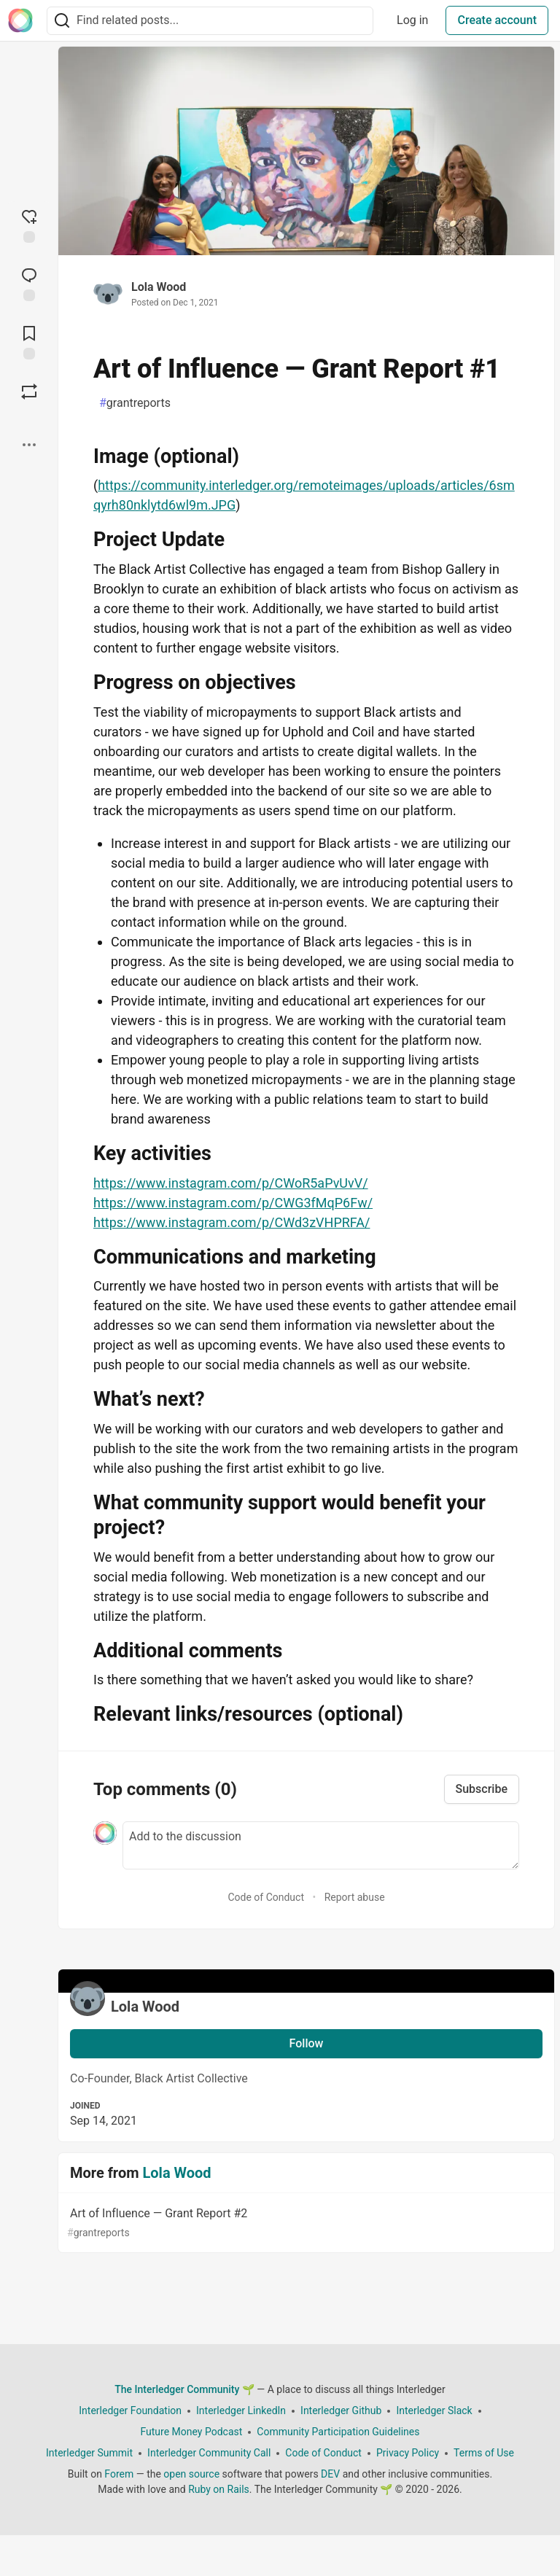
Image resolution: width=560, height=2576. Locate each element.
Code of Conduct (266, 1897)
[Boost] (29, 391)
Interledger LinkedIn (241, 2410)
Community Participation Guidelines (338, 2431)
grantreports (135, 403)
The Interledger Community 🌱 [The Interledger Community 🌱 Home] (184, 2389)
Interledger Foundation (130, 2410)
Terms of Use (484, 2453)
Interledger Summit (89, 2453)
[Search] (62, 20)
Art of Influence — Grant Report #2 (304, 2223)
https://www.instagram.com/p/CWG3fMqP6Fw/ (233, 1202)
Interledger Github (340, 2410)
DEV (330, 2474)
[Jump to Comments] (29, 283)
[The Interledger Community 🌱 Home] (20, 20)
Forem (118, 2474)
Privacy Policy (407, 2453)
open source (191, 2474)
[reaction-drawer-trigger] (29, 224)
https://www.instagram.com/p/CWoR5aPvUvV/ (230, 1183)
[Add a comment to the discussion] (320, 1845)
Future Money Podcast (191, 2431)
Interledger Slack (434, 2410)
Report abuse (354, 1897)
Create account (497, 20)
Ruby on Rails (218, 2489)
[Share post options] (29, 444)
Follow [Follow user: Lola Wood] (306, 2043)
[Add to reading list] (29, 341)
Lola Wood (158, 287)
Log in (412, 20)
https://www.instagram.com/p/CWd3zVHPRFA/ (231, 1222)
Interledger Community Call (209, 2453)
